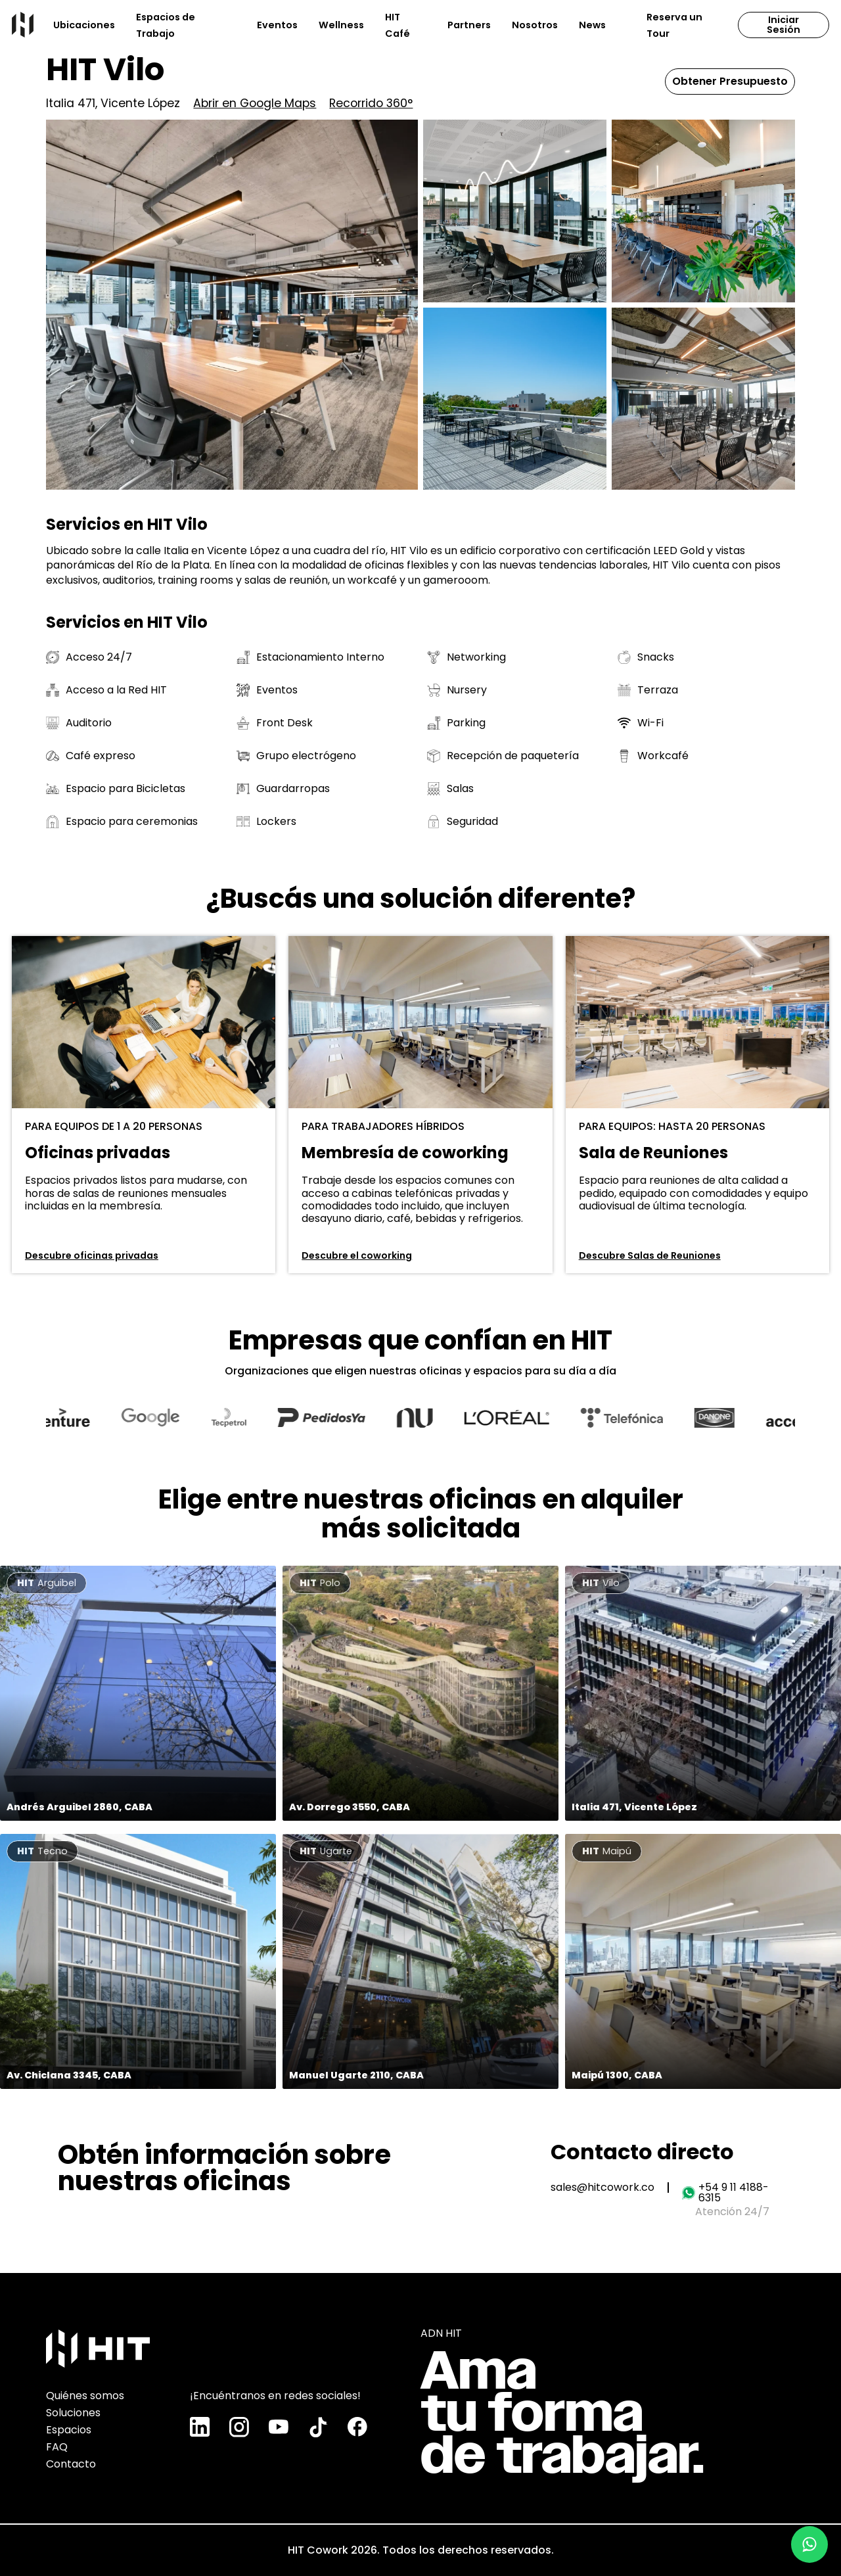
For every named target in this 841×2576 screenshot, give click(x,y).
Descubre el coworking (357, 1255)
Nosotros (535, 25)
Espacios (68, 2427)
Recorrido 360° (371, 103)
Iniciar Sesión (783, 24)
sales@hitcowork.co (602, 2187)
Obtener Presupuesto (730, 81)
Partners (469, 25)
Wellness (341, 25)
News (592, 25)
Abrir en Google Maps (254, 103)
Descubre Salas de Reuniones (650, 1255)
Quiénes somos (85, 2393)
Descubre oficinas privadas (91, 1255)
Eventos (277, 25)
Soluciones (73, 2410)
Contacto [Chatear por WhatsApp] (71, 2461)
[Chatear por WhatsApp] (809, 2544)
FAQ (57, 2444)
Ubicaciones (84, 25)
